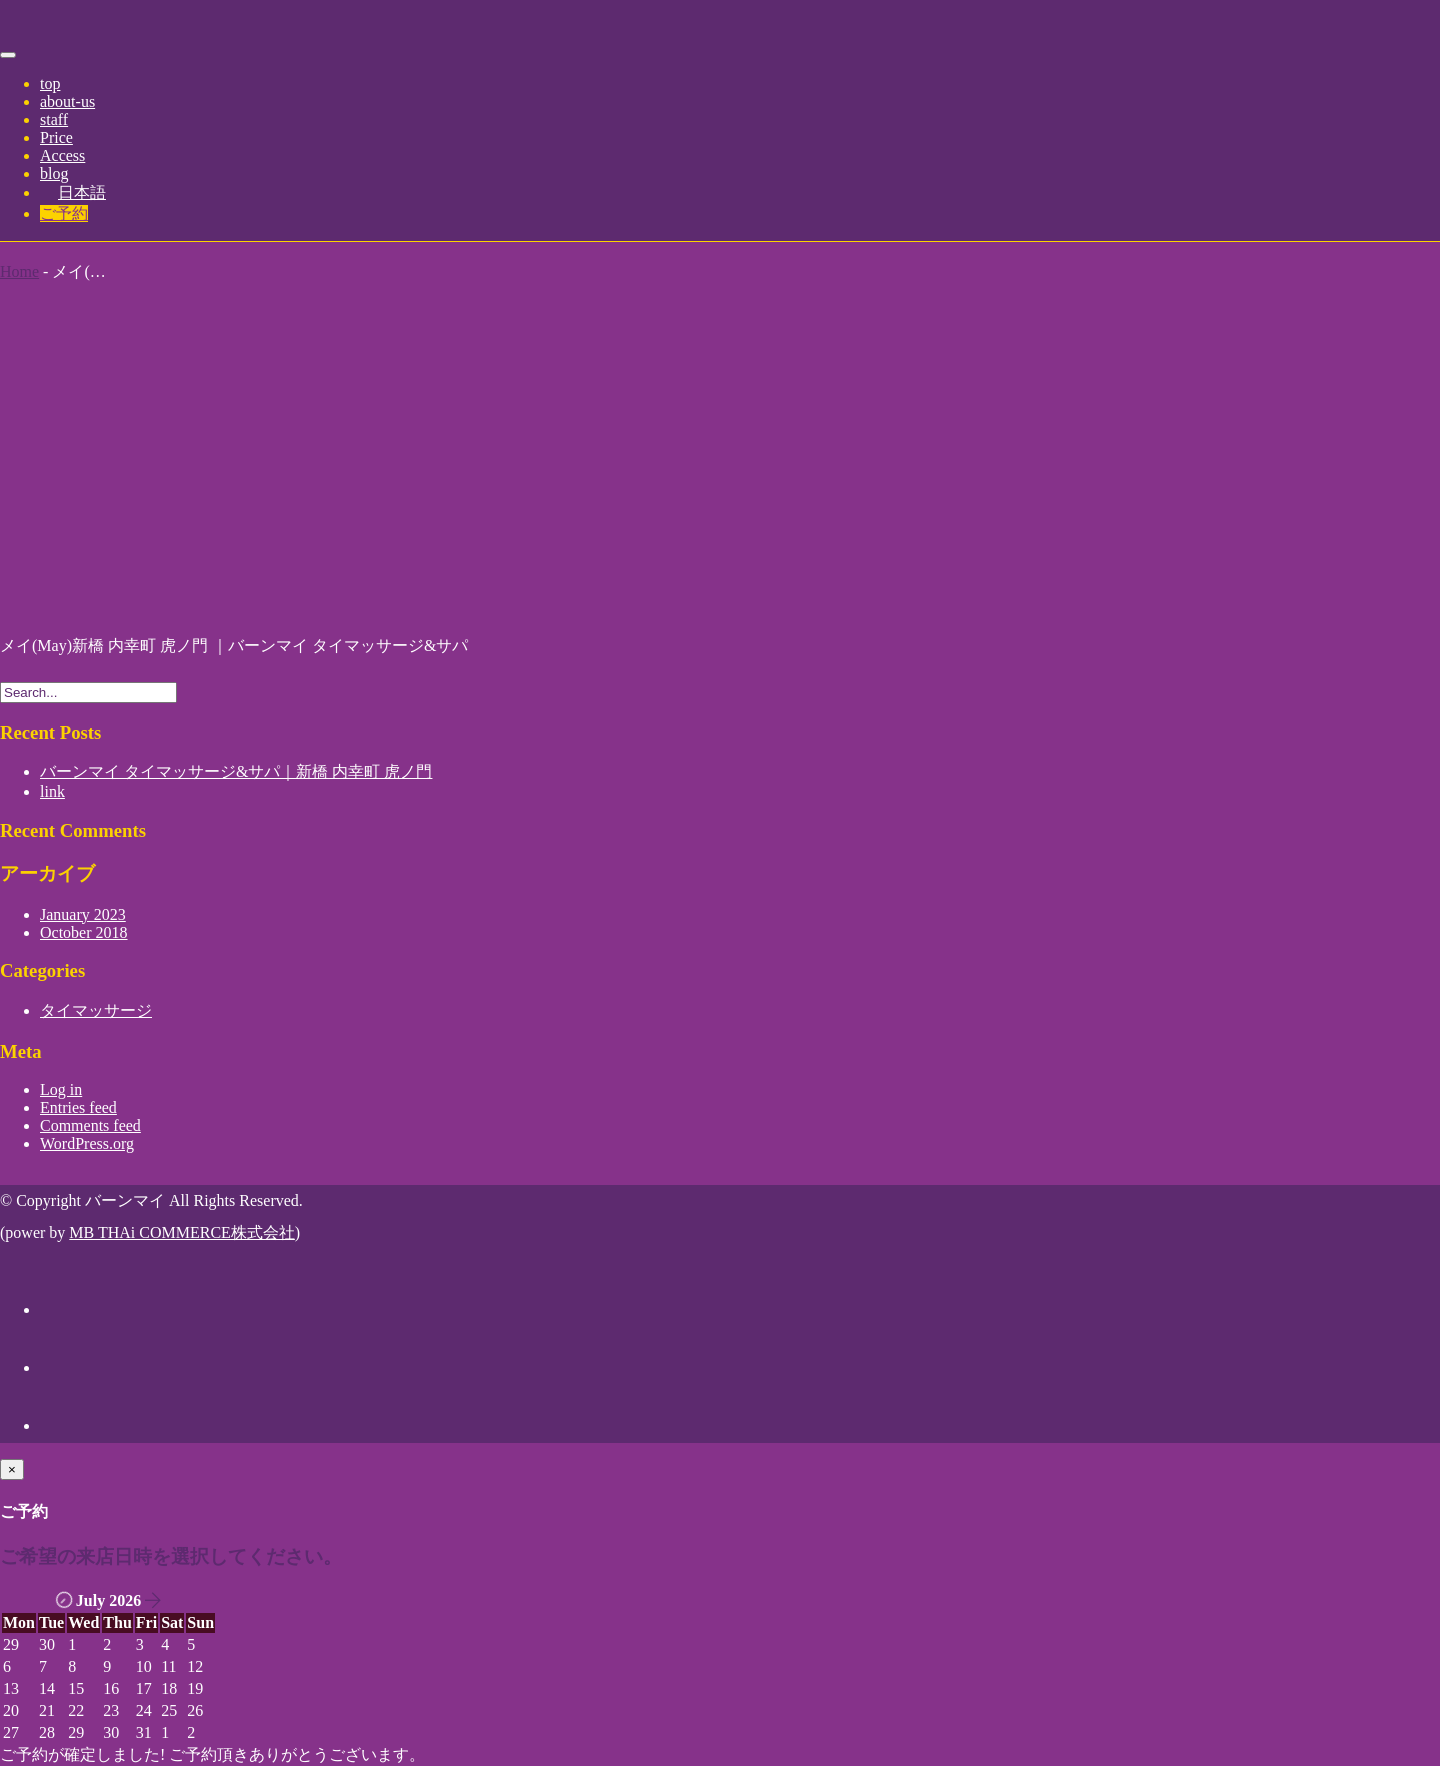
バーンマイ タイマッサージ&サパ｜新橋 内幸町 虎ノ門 (236, 771)
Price (56, 137)
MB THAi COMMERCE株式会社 (182, 1232)
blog (54, 173)
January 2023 (83, 914)
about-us (67, 101)
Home (19, 271)
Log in (61, 1089)
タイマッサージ (96, 1010)
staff (54, 119)
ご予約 (64, 213)
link (52, 791)
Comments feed (90, 1125)
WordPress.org (87, 1143)
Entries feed (78, 1107)
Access (62, 155)
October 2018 (84, 932)
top (50, 83)
